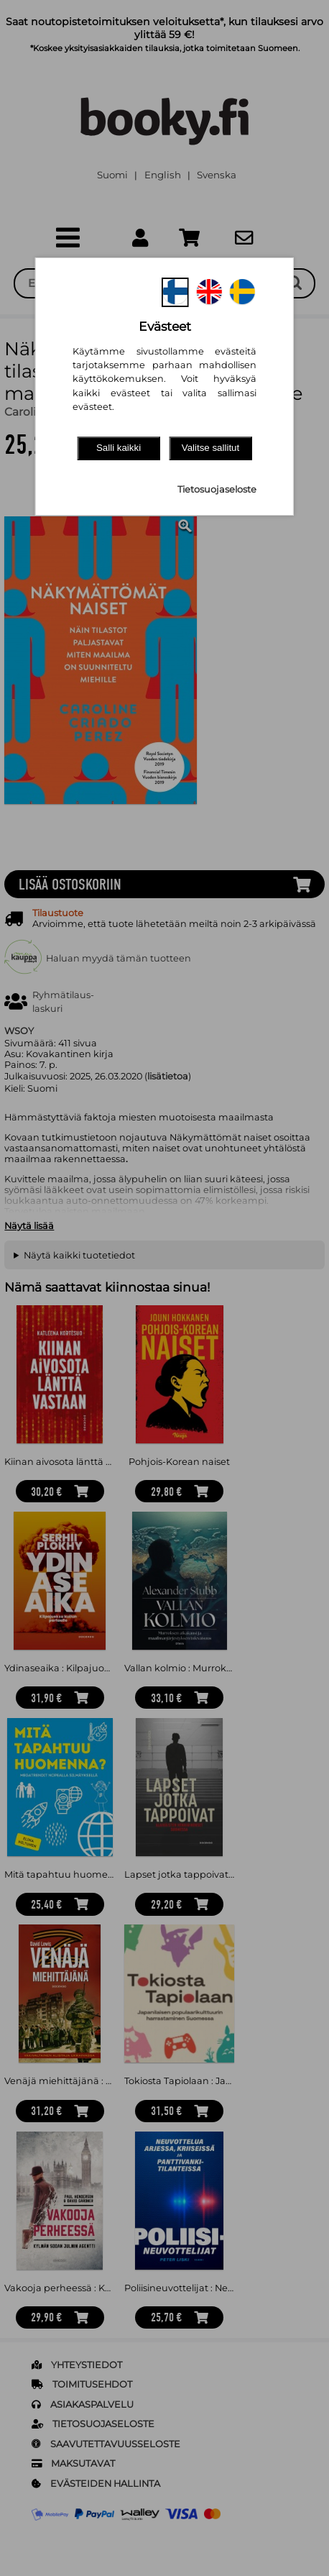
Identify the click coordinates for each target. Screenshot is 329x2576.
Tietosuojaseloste (216, 489)
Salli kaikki (118, 447)
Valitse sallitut (211, 447)
